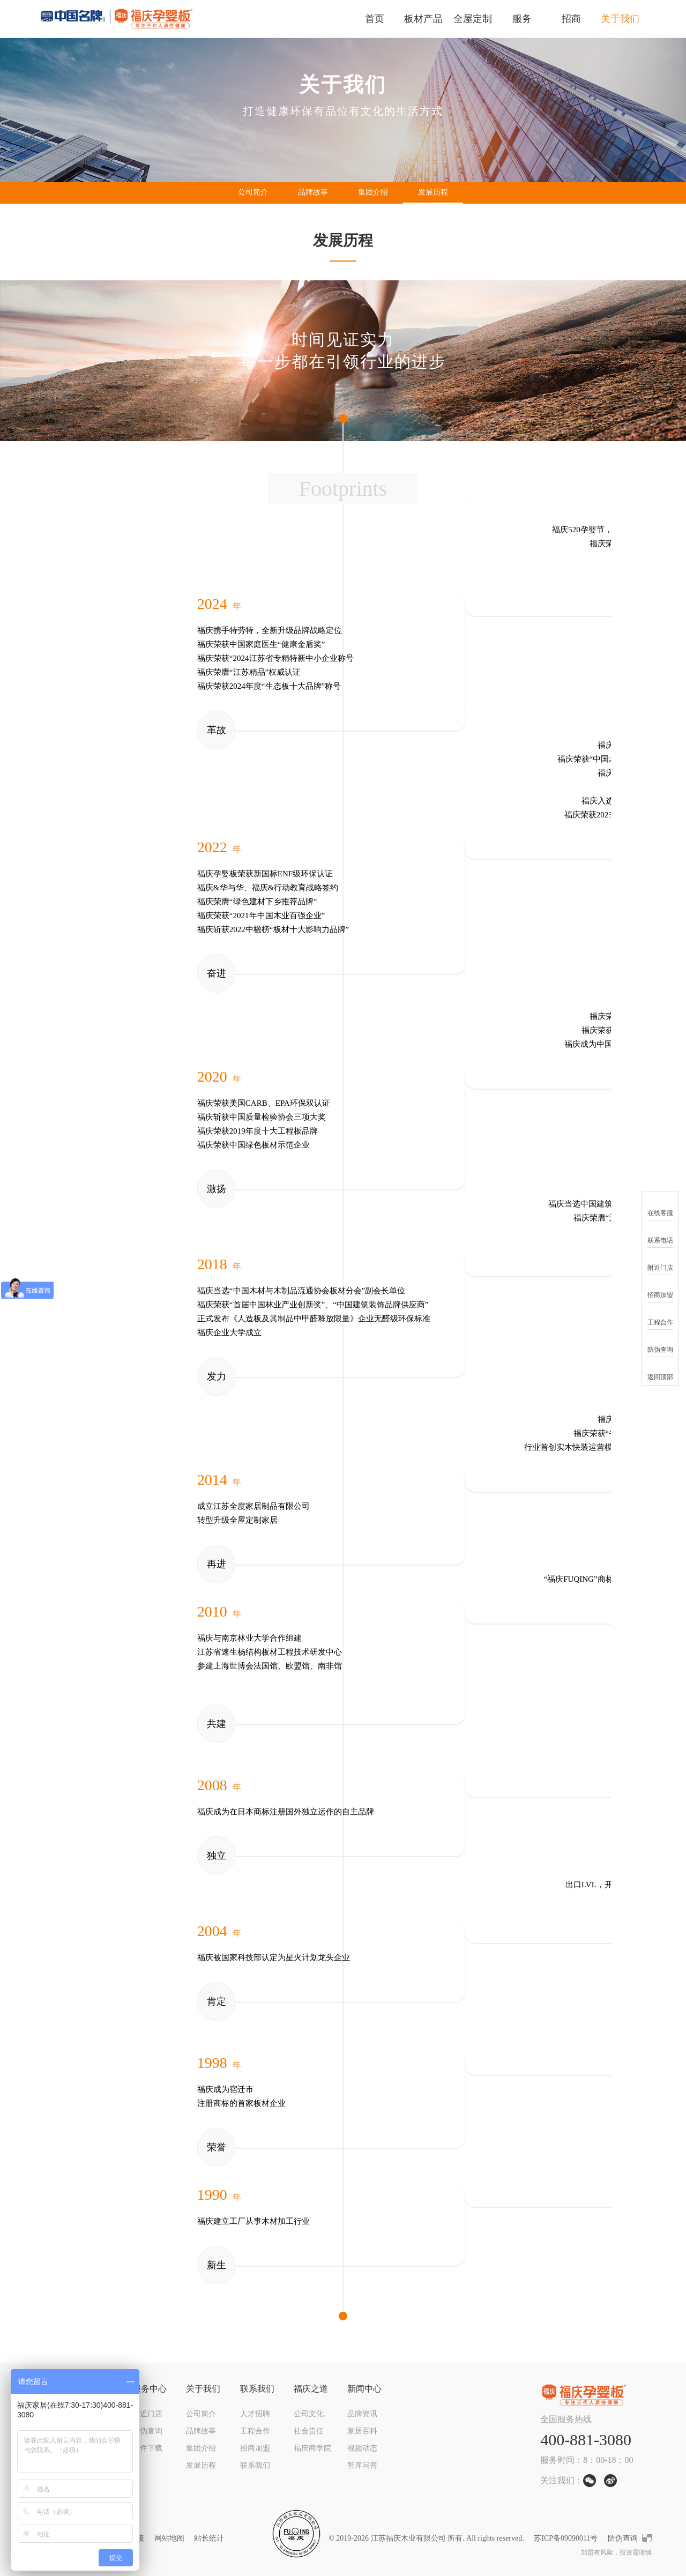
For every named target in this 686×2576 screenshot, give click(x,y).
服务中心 (149, 2388)
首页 (374, 18)
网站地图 (169, 2538)
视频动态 (362, 2448)
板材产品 (423, 18)
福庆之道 (311, 2388)
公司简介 (253, 192)
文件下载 (147, 2448)
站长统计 (209, 2538)
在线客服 (660, 1206)
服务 (522, 18)
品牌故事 (313, 192)
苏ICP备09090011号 (566, 2538)
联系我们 (257, 2388)
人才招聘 (255, 2414)
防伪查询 (147, 2431)
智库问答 (362, 2465)
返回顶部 (660, 1370)
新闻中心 (364, 2388)
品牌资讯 (362, 2414)
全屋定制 (472, 18)
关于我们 (620, 18)
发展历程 (433, 192)
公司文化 (309, 2414)
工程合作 (255, 2431)
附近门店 (147, 2414)
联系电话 (660, 1233)
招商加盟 (255, 2448)
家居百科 (362, 2431)
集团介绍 (373, 192)
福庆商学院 (312, 2448)
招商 (571, 18)
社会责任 (309, 2431)
